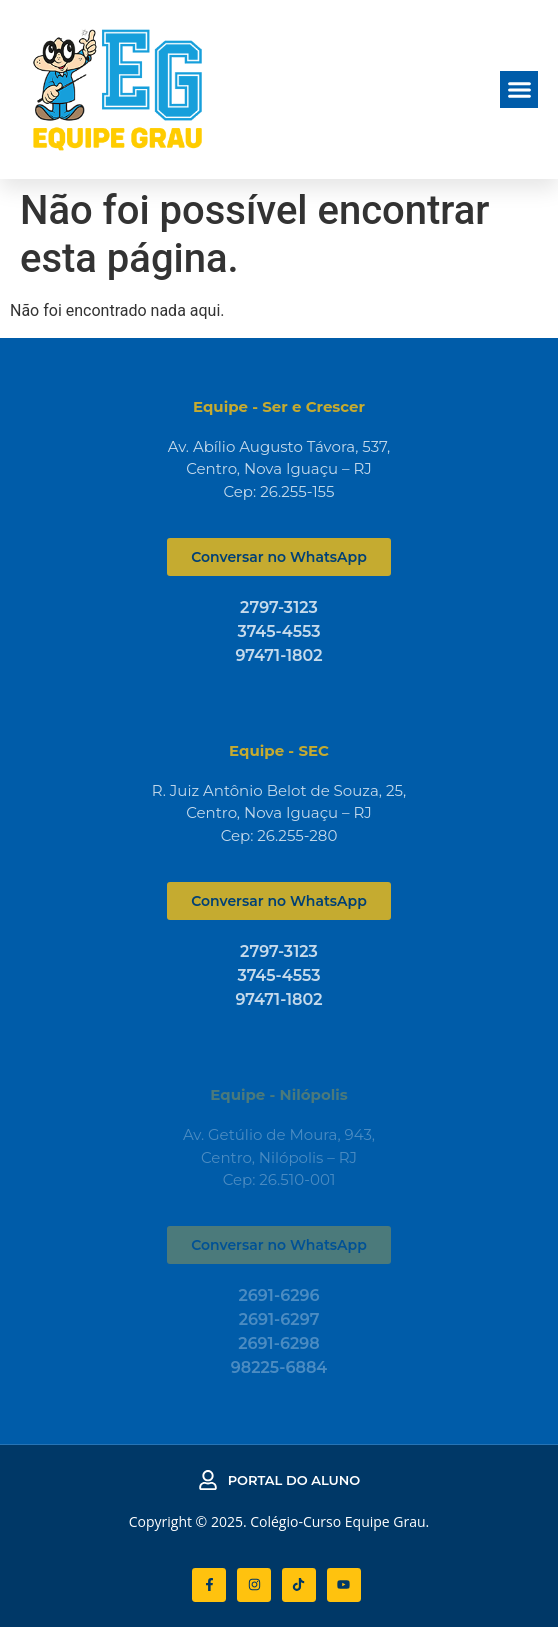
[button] (519, 90)
